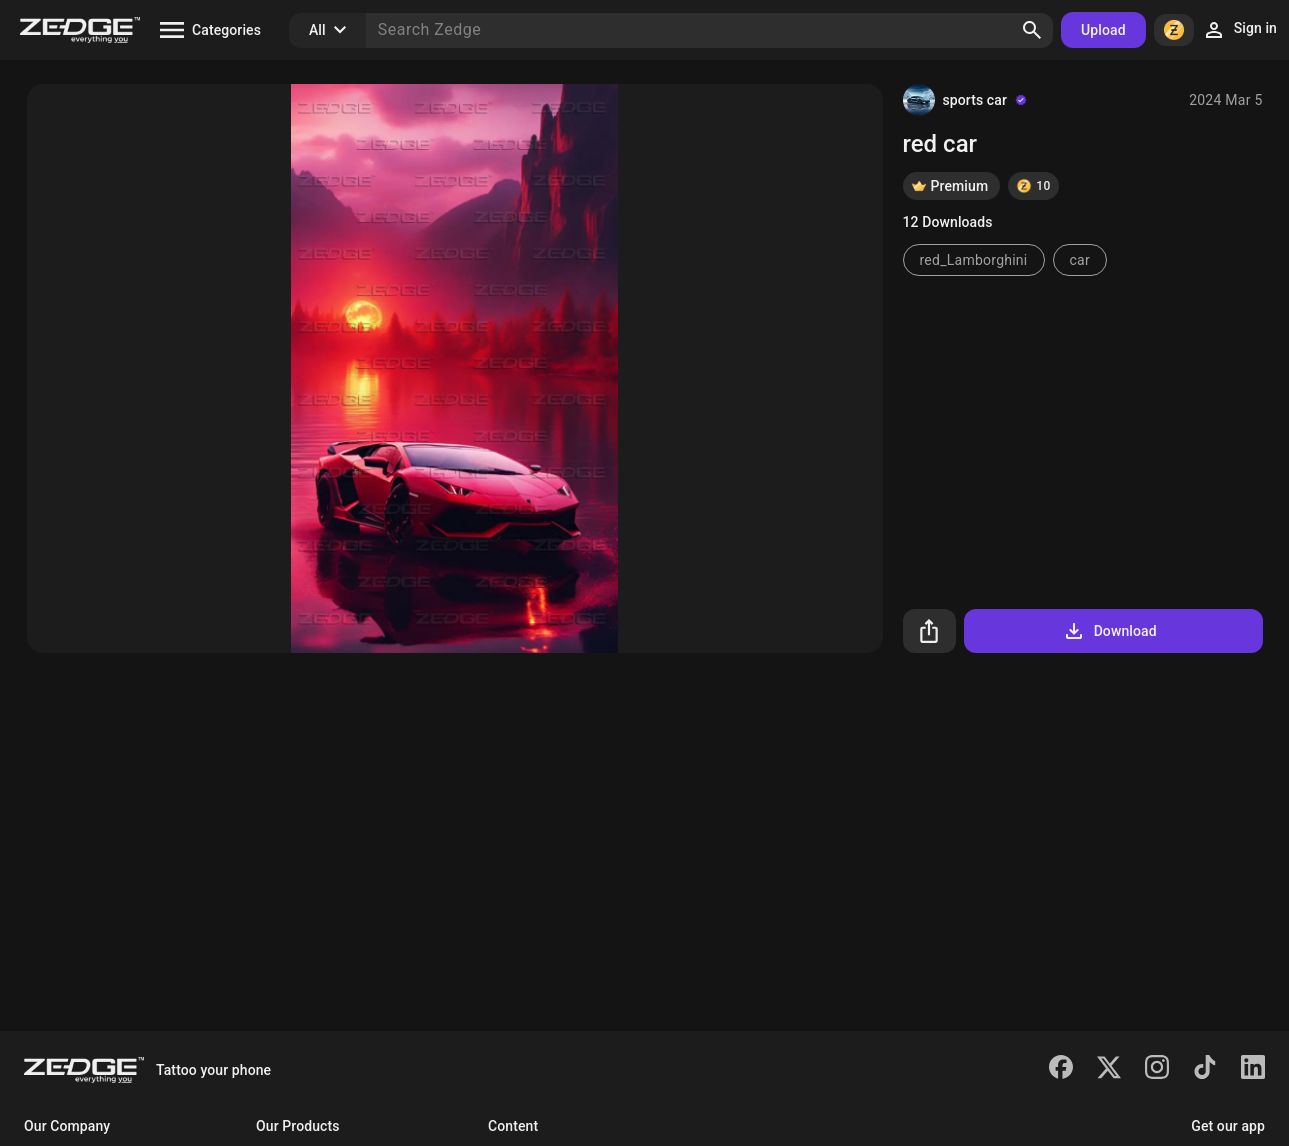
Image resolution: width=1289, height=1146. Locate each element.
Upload (1103, 30)
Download (1109, 631)
